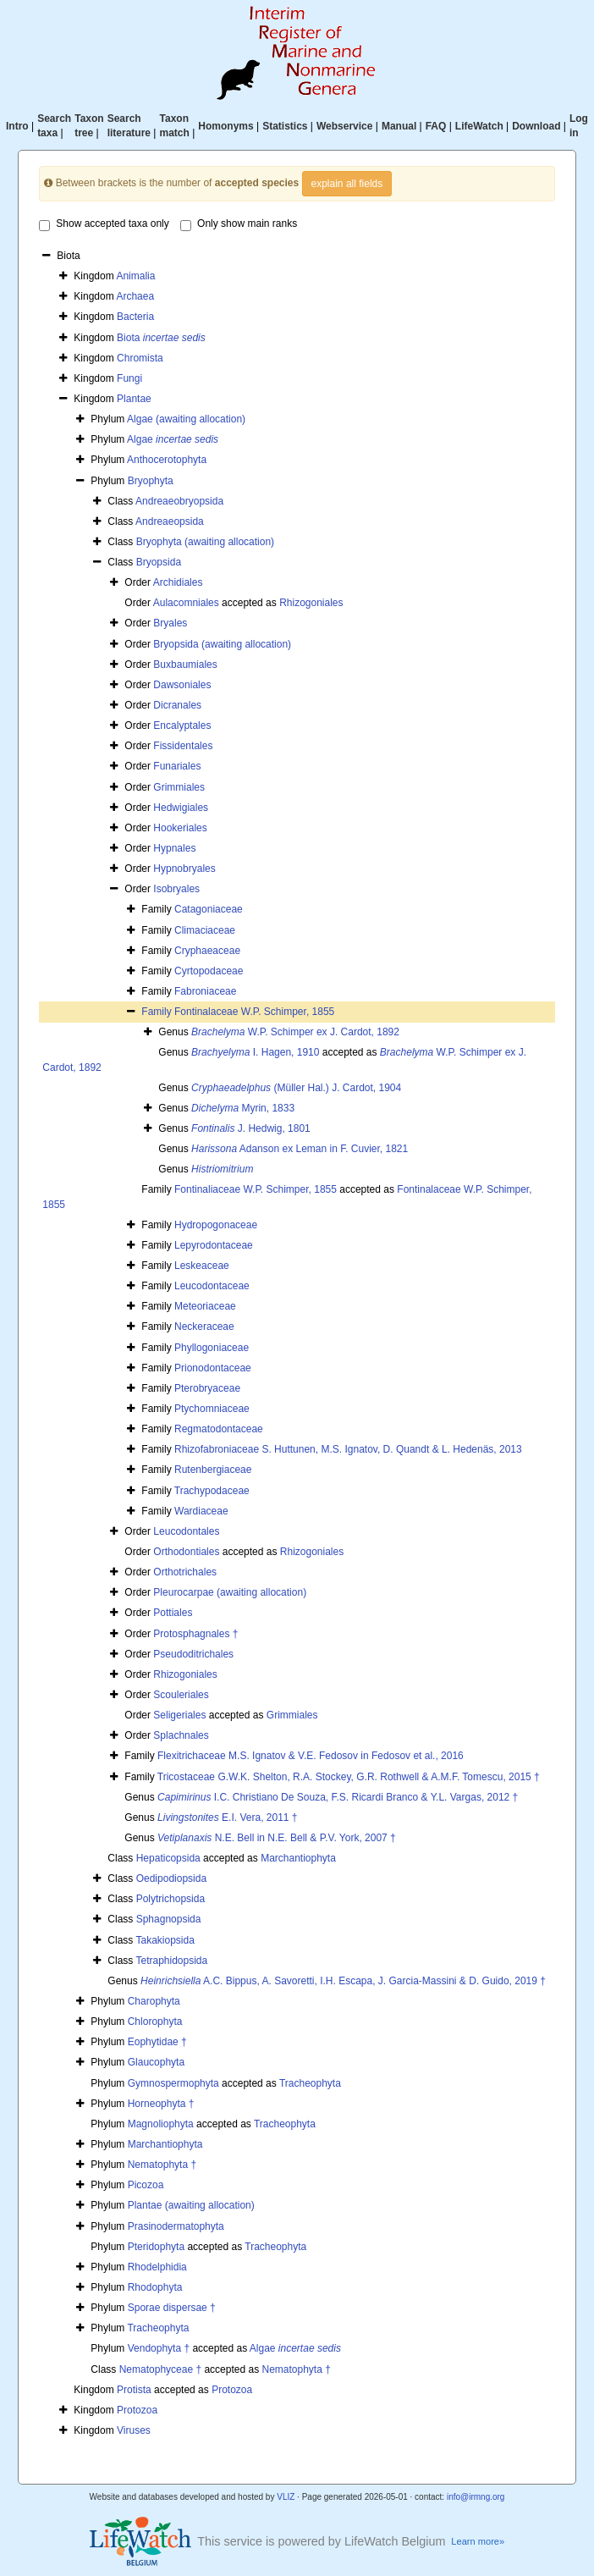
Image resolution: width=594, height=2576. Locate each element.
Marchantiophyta (298, 1858)
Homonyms (225, 126)
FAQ (436, 126)
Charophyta (154, 2001)
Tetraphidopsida (171, 1960)
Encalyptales (182, 725)
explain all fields (347, 184)
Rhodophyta (155, 2287)
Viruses (134, 2430)
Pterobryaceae (207, 1388)
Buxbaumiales (185, 664)
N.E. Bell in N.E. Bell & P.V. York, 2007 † (276, 1838)
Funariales (177, 766)
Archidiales (178, 582)
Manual (399, 126)
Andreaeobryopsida (179, 501)
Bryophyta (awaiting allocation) (205, 542)
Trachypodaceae (212, 1491)
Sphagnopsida (168, 1919)
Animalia (135, 276)
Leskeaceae (201, 1265)
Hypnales (174, 848)
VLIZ (285, 2497)
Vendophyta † (159, 2348)
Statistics (284, 126)
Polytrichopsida (170, 1899)
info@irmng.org (476, 2497)
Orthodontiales (186, 1552)
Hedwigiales (180, 808)
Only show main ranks (238, 224)
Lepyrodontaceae (213, 1245)
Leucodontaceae (212, 1286)
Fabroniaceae (205, 991)
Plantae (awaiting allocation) (191, 2205)
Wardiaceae (201, 1511)
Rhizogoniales (311, 603)
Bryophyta (150, 481)
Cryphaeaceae (207, 951)
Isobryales (176, 889)
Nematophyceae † (160, 2369)
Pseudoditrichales (193, 1654)
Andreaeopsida (169, 521)
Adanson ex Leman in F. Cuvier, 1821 (299, 1149)
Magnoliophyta (161, 2124)
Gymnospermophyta (173, 2083)
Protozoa (232, 2390)
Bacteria (135, 317)
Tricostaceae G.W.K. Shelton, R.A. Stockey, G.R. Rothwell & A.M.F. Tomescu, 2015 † (348, 1777)
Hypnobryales (184, 868)
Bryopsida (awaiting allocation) (222, 644)
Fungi (129, 378)
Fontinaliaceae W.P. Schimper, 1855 (255, 1189)
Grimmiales (179, 787)
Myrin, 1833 (242, 1108)
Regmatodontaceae (218, 1429)
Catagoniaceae (208, 909)
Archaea (135, 296)
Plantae (134, 399)
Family (157, 1012)
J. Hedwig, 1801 (251, 1128)
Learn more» (477, 2541)
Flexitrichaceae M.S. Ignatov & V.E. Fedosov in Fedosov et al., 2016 (310, 1756)
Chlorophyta (155, 2021)
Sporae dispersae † (172, 2308)
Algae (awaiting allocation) (186, 419)
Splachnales (180, 1735)
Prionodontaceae (212, 1368)
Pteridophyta (156, 2247)
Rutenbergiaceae (212, 1470)
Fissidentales (182, 746)
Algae (172, 439)
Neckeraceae (204, 1326)
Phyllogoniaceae (211, 1348)
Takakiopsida (164, 1940)
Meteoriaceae (205, 1306)
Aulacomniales (186, 603)
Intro (17, 126)
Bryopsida (158, 562)
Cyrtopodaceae (208, 971)
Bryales (170, 623)
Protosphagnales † (195, 1634)
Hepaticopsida (168, 1858)
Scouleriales (180, 1695)
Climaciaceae (204, 930)
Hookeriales (179, 828)
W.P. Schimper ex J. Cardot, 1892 (295, 1032)
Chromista (140, 358)
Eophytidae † (157, 2042)
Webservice (344, 126)
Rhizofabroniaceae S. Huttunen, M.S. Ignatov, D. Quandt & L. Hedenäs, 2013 (348, 1449)
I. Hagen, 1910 (255, 1052)
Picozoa (146, 2185)
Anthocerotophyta (166, 460)
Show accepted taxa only (103, 224)
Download (536, 126)
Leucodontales (186, 1531)
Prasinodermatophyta (176, 2226)
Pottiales (172, 1613)
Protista (134, 2390)
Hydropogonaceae (215, 1225)
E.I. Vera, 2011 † (227, 1817)
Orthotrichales (185, 1572)
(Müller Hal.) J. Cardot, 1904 (296, 1088)
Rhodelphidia (157, 2267)
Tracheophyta (310, 2083)
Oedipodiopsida (171, 1878)
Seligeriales (179, 1715)
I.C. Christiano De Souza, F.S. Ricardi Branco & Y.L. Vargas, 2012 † (337, 1797)
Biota (161, 338)
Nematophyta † (162, 2165)
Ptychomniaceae (212, 1409)
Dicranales (177, 705)
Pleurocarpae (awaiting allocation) (229, 1592)
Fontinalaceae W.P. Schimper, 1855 (254, 1012)
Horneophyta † (161, 2104)
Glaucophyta (156, 2062)
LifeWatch (479, 126)
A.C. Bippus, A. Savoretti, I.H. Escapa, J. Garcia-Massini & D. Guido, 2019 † (343, 1981)
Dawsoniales (182, 685)
